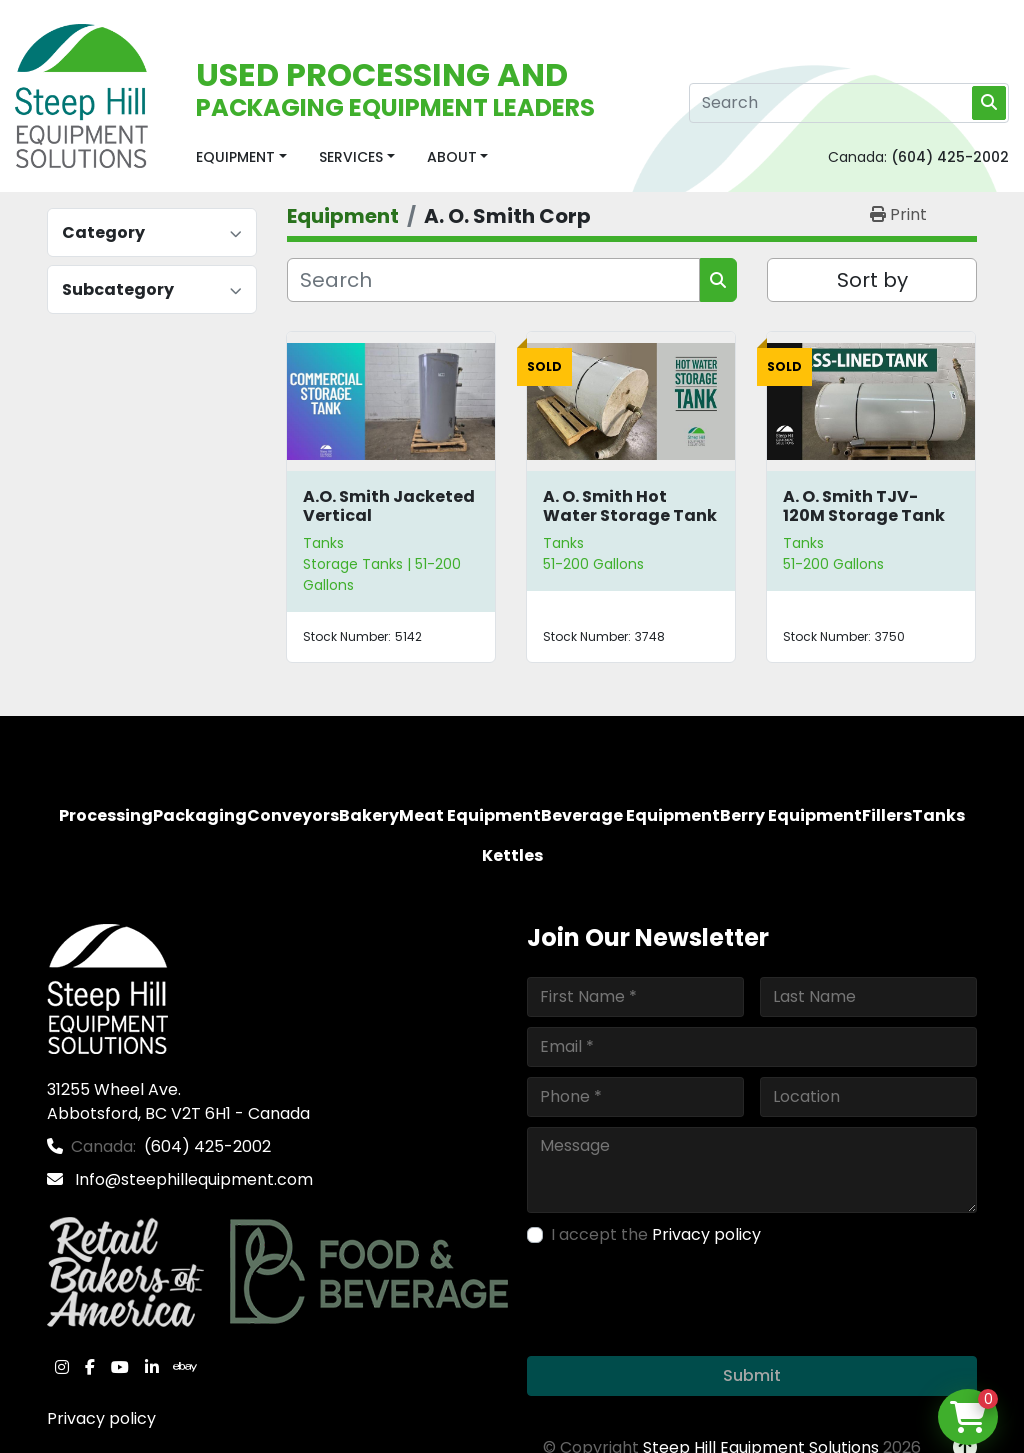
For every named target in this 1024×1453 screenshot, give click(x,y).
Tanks (323, 543)
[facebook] (90, 1367)
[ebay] (185, 1367)
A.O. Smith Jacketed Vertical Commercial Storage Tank (389, 525)
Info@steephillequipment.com (192, 1179)
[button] (241, 157)
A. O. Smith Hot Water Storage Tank (630, 506)
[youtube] (120, 1367)
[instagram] (62, 1367)
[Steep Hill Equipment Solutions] (107, 987)
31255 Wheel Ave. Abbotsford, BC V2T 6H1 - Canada (178, 1101)
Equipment (235, 157)
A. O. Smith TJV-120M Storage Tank (864, 506)
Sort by (872, 280)
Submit (752, 1375)
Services (351, 157)
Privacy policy (101, 1418)
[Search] (849, 103)
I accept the (656, 1234)
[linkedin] (152, 1367)
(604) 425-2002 (950, 157)
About (452, 157)
